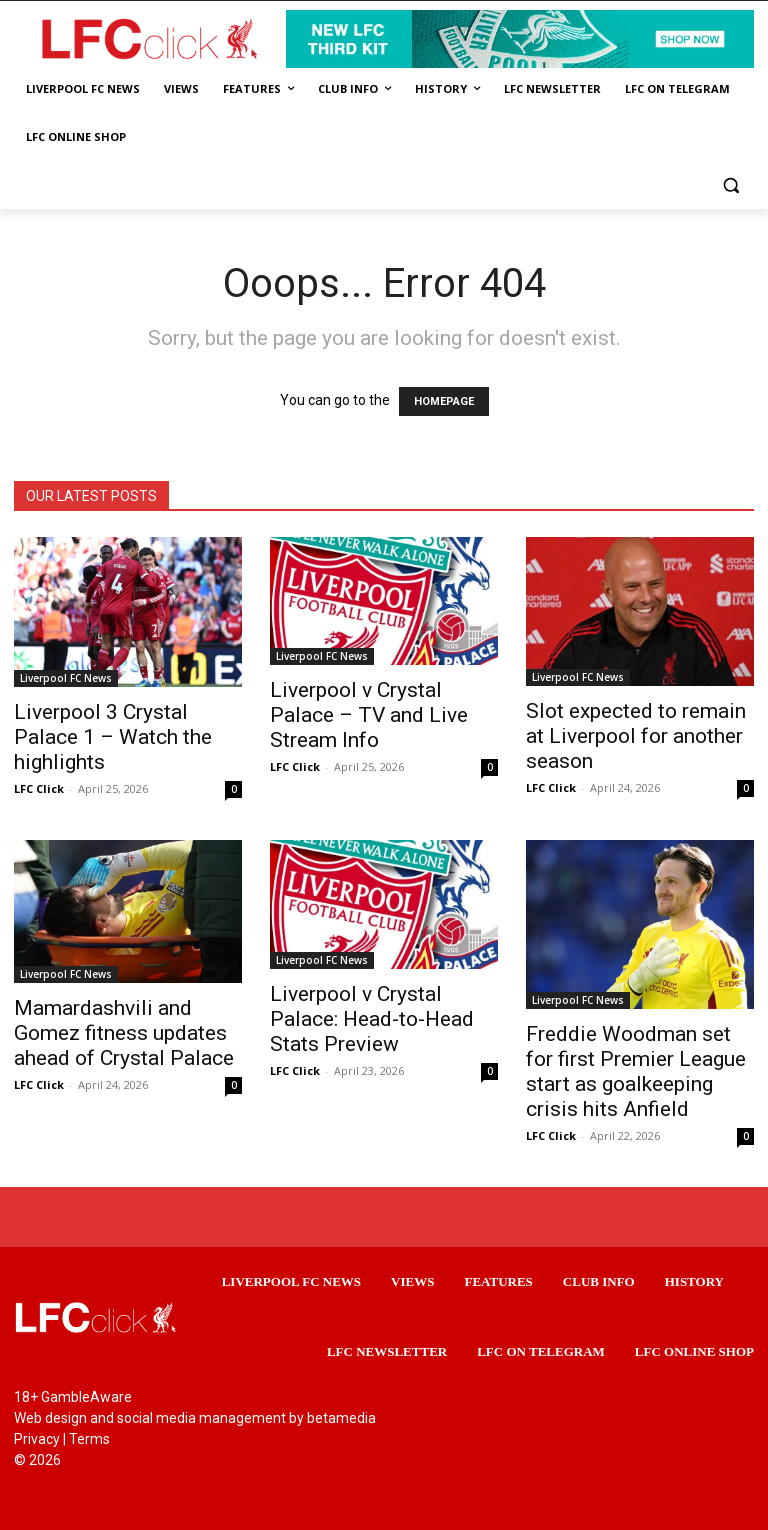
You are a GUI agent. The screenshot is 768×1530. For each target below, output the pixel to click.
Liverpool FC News (66, 678)
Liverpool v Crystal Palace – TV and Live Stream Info (369, 715)
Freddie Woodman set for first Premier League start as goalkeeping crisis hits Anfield (636, 1071)
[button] (730, 185)
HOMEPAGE (444, 401)
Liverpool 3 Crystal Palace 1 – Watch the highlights (113, 737)
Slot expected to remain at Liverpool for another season (636, 736)
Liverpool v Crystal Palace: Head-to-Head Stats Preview (372, 1019)
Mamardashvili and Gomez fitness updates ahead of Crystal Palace (124, 1033)
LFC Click (39, 788)
